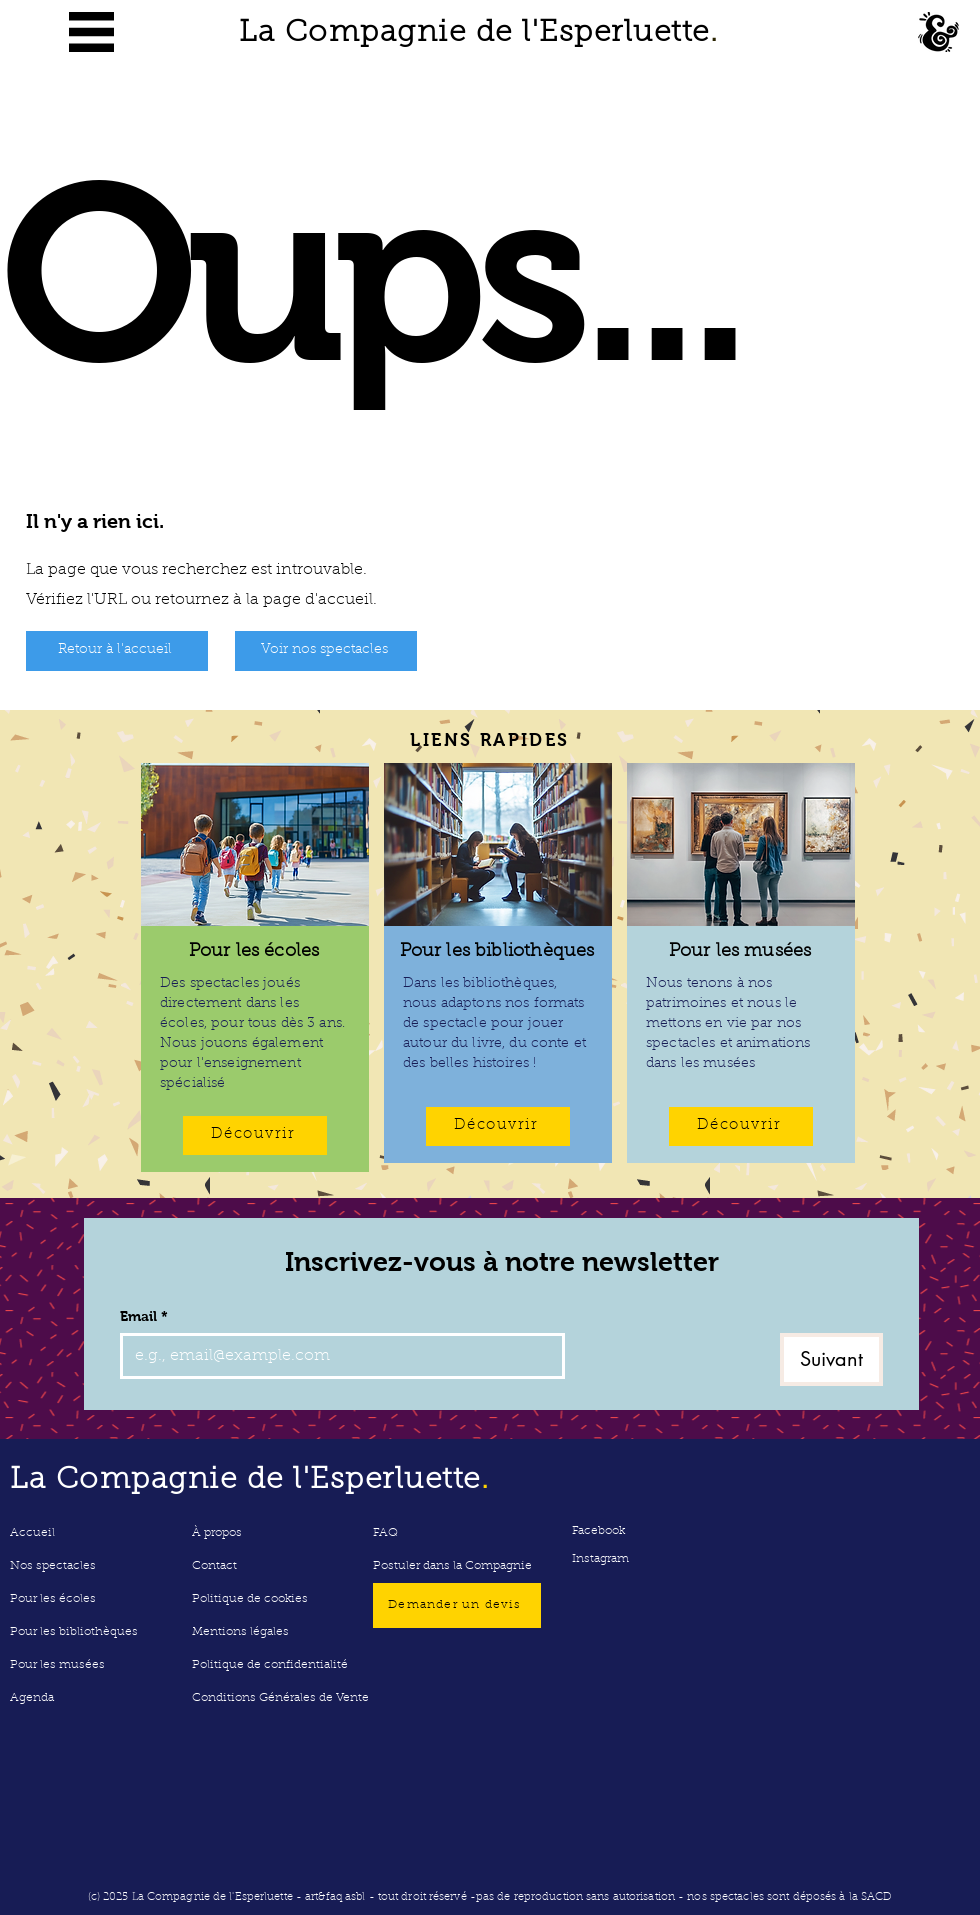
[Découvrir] (255, 1135)
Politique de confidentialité (270, 1665)
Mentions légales (240, 1632)
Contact (214, 1566)
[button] (91, 32)
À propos (217, 1533)
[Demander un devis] (457, 1605)
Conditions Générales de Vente (279, 1698)
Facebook (598, 1531)
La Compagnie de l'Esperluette (478, 34)
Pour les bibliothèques (74, 1632)
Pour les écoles (53, 1599)
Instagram (600, 1559)
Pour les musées (57, 1665)
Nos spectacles (53, 1566)
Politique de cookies (250, 1599)
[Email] (336, 1356)
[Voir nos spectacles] (326, 651)
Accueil (32, 1533)
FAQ (385, 1533)
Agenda (32, 1698)
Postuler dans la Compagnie (452, 1566)
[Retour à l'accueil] (117, 651)
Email (144, 1316)
